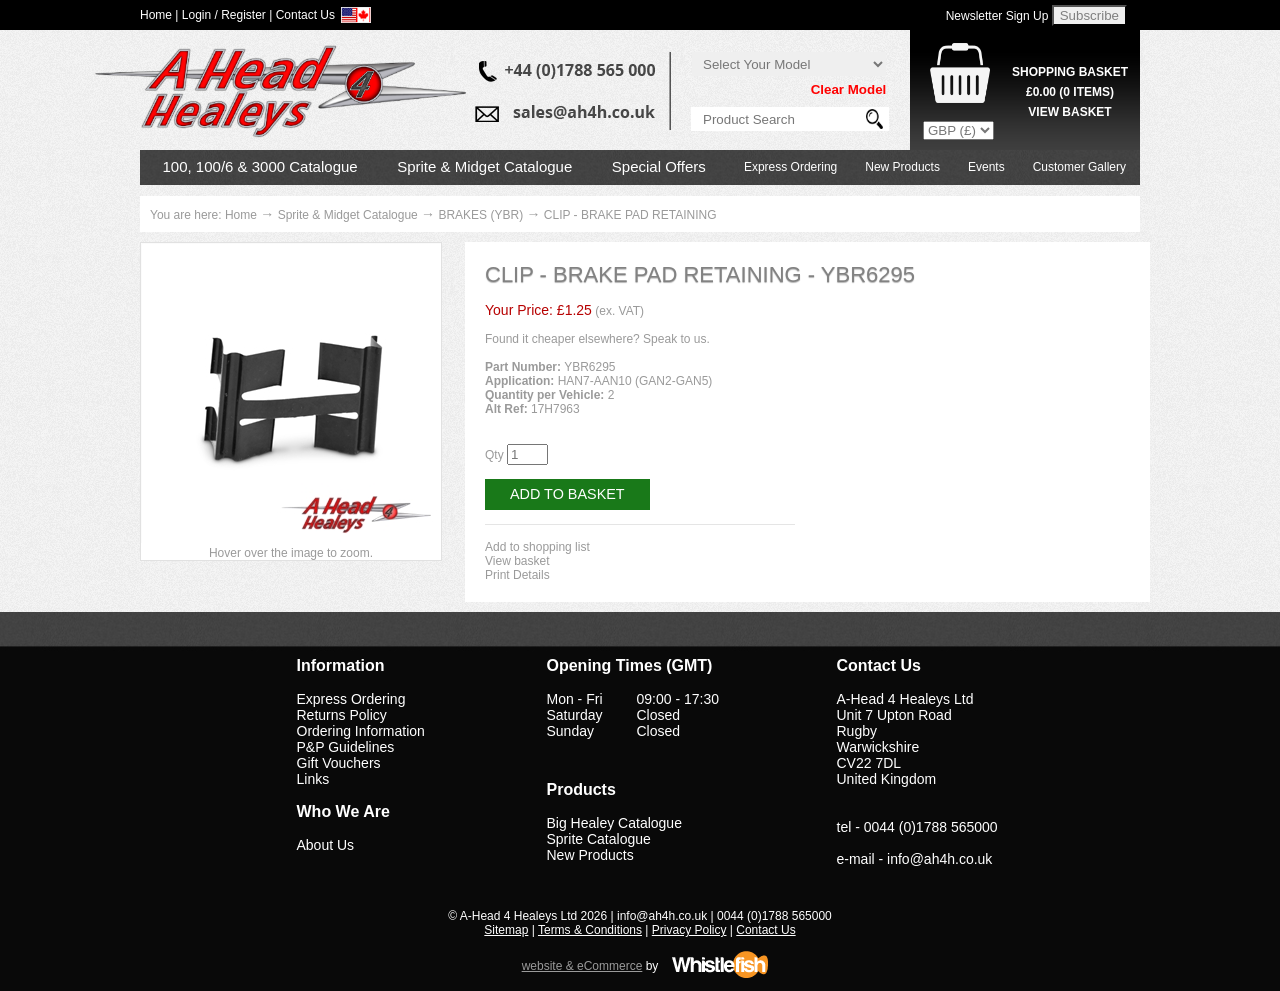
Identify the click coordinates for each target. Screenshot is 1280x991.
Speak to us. (676, 339)
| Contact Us (302, 15)
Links (313, 779)
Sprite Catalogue (599, 839)
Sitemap (506, 930)
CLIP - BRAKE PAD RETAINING (630, 215)
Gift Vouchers (339, 763)
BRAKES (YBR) (480, 215)
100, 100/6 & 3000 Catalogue (260, 166)
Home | (159, 15)
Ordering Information (361, 731)
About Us (326, 845)
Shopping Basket (1070, 72)
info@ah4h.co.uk (939, 859)
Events (986, 167)
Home (241, 215)
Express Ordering (790, 167)
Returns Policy (342, 715)
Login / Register (224, 15)
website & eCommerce (582, 966)
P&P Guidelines (346, 747)
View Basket (1069, 112)
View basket (517, 561)
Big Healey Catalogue (614, 823)
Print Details (517, 575)
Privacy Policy (689, 930)
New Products (902, 167)
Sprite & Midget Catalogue (484, 166)
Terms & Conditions (590, 930)
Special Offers (659, 166)
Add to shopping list (537, 547)
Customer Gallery (1079, 167)
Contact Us (765, 930)
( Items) (1070, 92)
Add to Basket (567, 494)
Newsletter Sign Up (997, 16)
